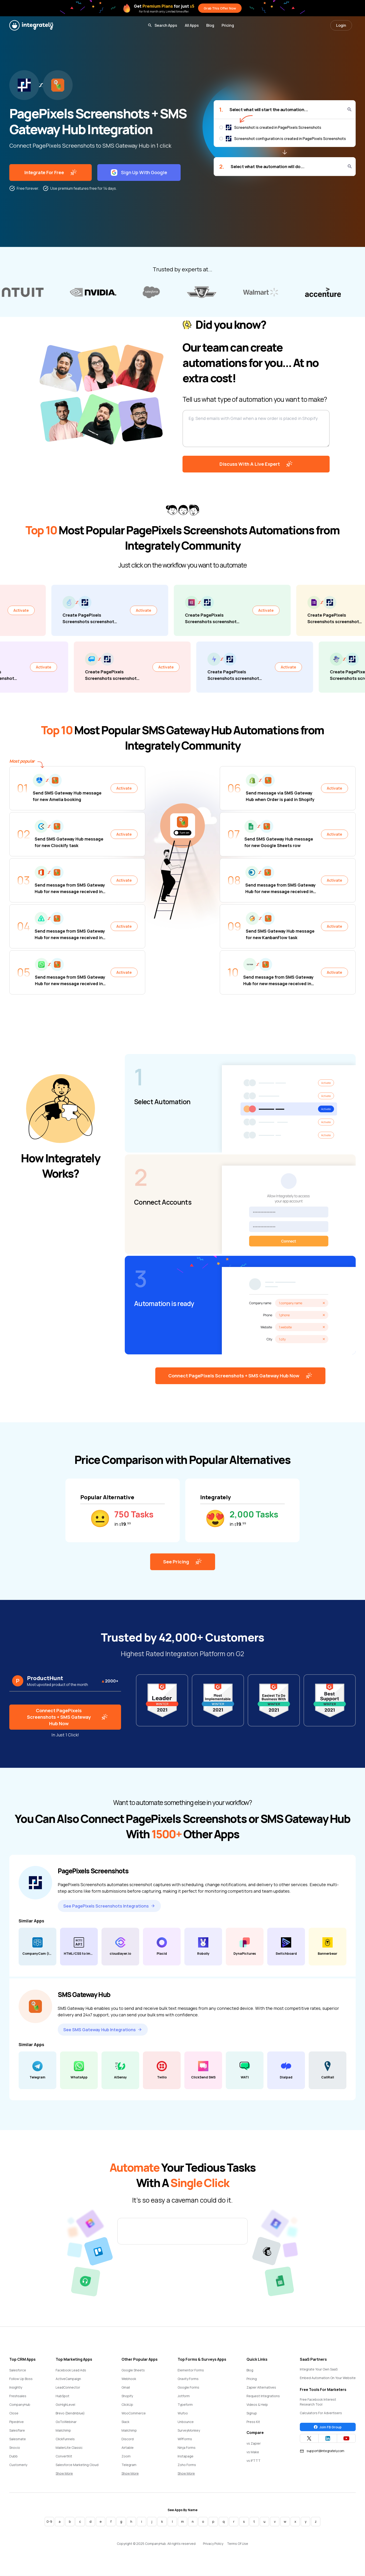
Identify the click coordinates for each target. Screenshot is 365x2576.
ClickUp (127, 2405)
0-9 (49, 2521)
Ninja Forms (187, 2448)
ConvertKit (64, 2456)
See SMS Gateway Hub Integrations (102, 2029)
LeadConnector (68, 2387)
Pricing (228, 25)
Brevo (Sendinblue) (70, 2413)
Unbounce (186, 2422)
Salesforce (17, 2370)
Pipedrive (16, 2422)
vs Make (253, 2452)
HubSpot (62, 2396)
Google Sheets (133, 2370)
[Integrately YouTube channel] (346, 2438)
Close (13, 2413)
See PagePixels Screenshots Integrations (109, 1906)
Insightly (15, 2387)
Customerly (18, 2465)
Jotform (184, 2396)
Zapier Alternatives (261, 2387)
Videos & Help (257, 2405)
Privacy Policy (213, 2544)
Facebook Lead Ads (71, 2370)
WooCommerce (134, 2413)
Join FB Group (327, 2427)
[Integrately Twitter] (309, 2438)
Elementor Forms (191, 2370)
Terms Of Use (237, 2544)
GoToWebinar (66, 2422)
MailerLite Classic (69, 2448)
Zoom (126, 2456)
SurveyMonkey (189, 2430)
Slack (125, 2422)
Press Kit (253, 2422)
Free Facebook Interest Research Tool (318, 2402)
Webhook (129, 2379)
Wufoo (183, 2413)
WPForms (185, 2439)
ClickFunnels (65, 2439)
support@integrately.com (322, 2451)
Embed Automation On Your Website (328, 2378)
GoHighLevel (65, 2405)
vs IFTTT (253, 2461)
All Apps (192, 25)
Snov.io (14, 2448)
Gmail (126, 2387)
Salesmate (17, 2439)
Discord (128, 2439)
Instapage (185, 2456)
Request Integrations (263, 2396)
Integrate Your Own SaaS (319, 2369)
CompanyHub (19, 2405)
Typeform (185, 2405)
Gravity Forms (188, 2379)
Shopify (127, 2396)
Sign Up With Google (139, 172)
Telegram (129, 2465)
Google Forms (188, 2387)
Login (341, 25)
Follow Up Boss (21, 2379)
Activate (51, 610)
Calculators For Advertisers (321, 2413)
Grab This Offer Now (220, 8)
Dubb (13, 2456)
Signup (252, 2413)
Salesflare (17, 2430)
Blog (210, 25)
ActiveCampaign (68, 2379)
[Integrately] (31, 25)
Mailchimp (63, 2430)
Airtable (128, 2448)
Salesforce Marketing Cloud (77, 2465)
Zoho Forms (187, 2465)
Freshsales (17, 2396)
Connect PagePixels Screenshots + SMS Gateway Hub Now (240, 1375)
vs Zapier (254, 2443)
